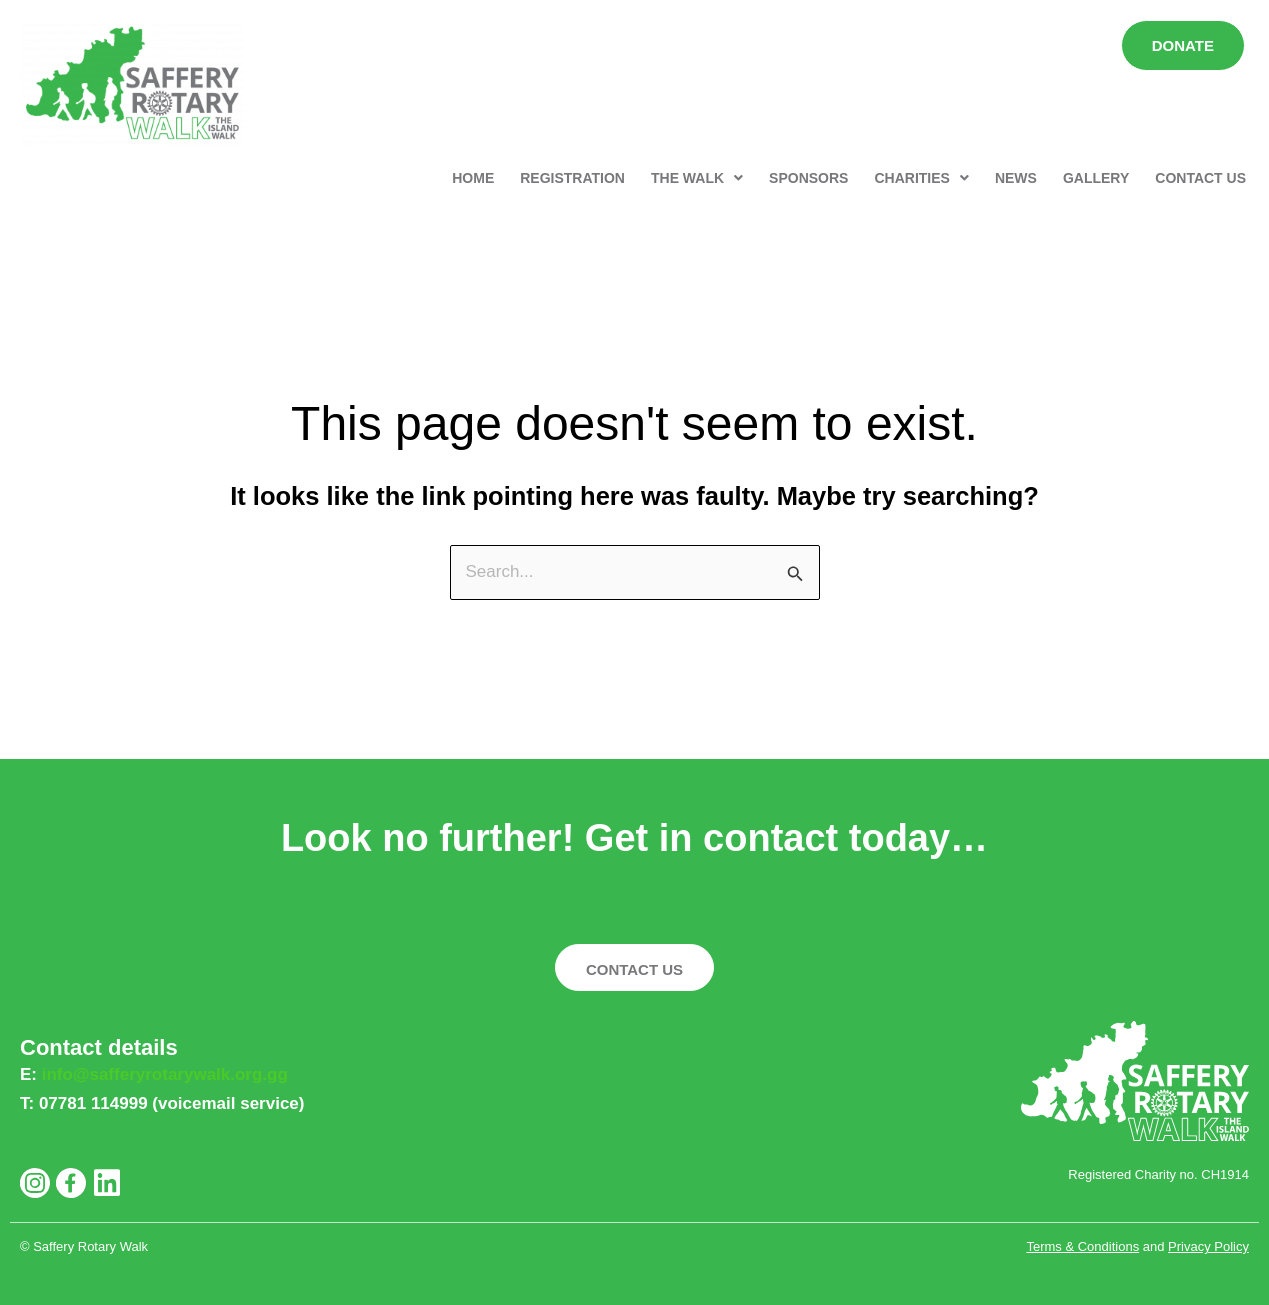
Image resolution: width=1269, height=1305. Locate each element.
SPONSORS (808, 178)
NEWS (1016, 178)
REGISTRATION (572, 178)
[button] (697, 178)
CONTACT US (1200, 178)
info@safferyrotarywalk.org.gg (165, 1074)
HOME (473, 178)
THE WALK (697, 178)
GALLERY (1096, 178)
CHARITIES (921, 178)
